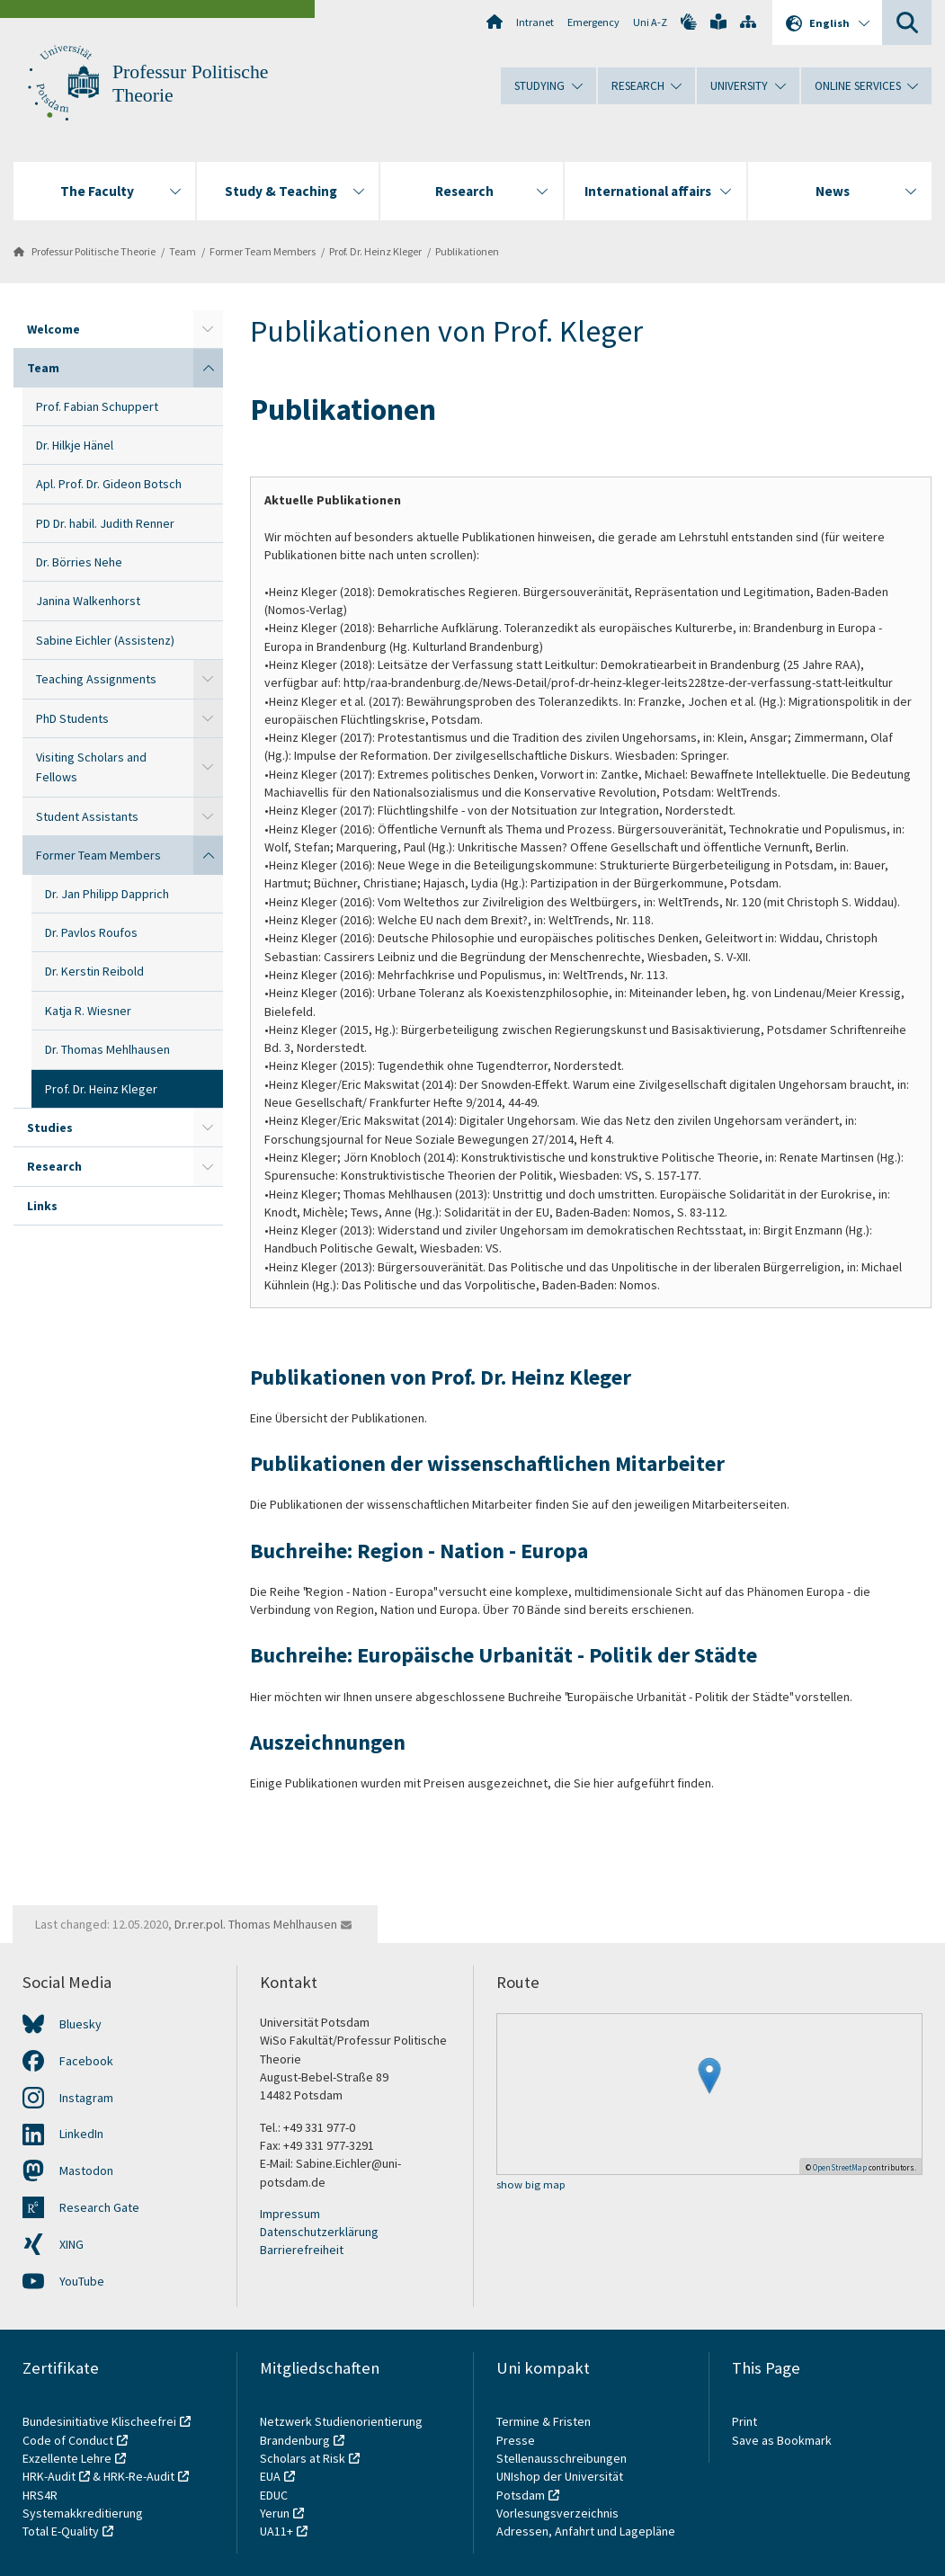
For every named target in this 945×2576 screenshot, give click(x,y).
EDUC (274, 2495)
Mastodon (86, 2170)
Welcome (53, 329)
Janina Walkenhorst (88, 601)
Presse (517, 2440)
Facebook (86, 2061)
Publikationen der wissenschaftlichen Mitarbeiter (487, 1463)
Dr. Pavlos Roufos (91, 932)
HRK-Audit (49, 2476)
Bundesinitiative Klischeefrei (99, 2421)
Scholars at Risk (302, 2458)
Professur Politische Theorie (93, 251)
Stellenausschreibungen (561, 2458)
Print (744, 2421)
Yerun (275, 2513)
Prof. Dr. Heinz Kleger (375, 251)
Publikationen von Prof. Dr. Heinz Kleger (440, 1377)
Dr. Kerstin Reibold (94, 971)
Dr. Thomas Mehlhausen (107, 1049)
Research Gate (99, 2207)
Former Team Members (263, 251)
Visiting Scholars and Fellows (91, 767)
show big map (531, 2185)
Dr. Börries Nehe (79, 562)
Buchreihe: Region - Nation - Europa (419, 1550)
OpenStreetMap (840, 2167)
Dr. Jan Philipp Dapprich (107, 894)
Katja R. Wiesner (88, 1011)
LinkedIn (81, 2134)
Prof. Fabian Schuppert (97, 406)
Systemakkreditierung (82, 2513)
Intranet (535, 22)
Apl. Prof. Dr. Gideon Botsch (109, 484)
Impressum (290, 2214)
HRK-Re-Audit (138, 2476)
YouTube (81, 2281)
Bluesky (80, 2024)
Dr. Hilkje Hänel (74, 445)
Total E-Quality (60, 2531)
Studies (50, 1127)
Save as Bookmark (782, 2440)
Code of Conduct (67, 2440)
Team (182, 251)
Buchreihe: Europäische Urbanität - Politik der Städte (503, 1655)
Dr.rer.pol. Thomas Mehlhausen (255, 1924)
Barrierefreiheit (301, 2250)
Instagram (86, 2098)
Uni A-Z (650, 22)
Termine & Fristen (544, 2421)
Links (42, 1206)
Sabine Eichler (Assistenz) (105, 640)
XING (71, 2244)
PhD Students (72, 718)
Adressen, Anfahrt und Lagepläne (585, 2531)
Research (54, 1166)
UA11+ (276, 2531)
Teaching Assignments (96, 679)
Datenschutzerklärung (319, 2232)
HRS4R (40, 2495)
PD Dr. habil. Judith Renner (105, 523)
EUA (270, 2476)
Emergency (593, 22)
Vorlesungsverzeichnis (558, 2513)
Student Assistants (87, 816)
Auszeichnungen (328, 1742)
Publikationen (467, 251)
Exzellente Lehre (66, 2458)
